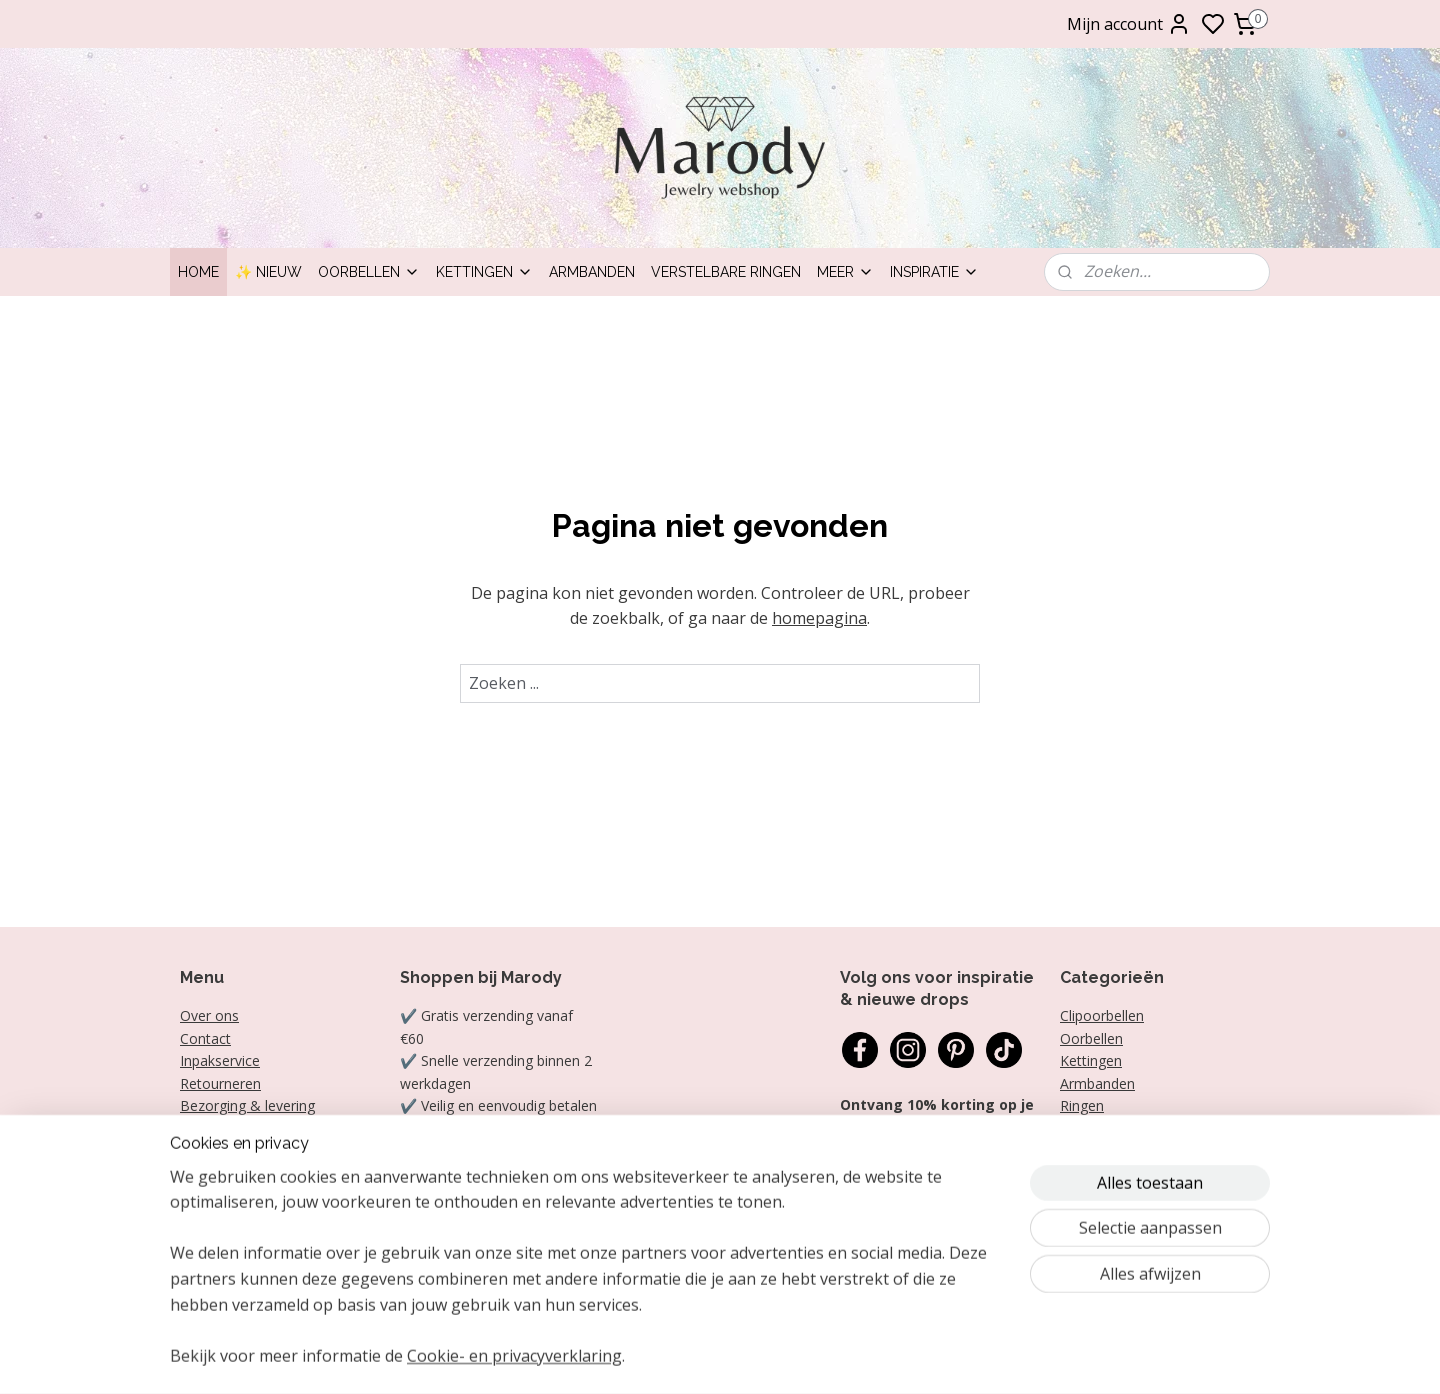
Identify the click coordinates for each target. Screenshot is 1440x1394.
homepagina (819, 618)
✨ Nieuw (268, 272)
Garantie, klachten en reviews (275, 1127)
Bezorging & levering (247, 1105)
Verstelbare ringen (726, 272)
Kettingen (484, 272)
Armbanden (592, 272)
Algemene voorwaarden (257, 1150)
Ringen (1082, 1105)
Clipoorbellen (1102, 1015)
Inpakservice (220, 1060)
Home (198, 272)
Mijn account (1129, 24)
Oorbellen (369, 272)
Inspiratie (934, 272)
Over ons (209, 1015)
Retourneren (220, 1083)
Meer (845, 272)
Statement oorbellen (1126, 1127)
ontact (210, 1038)
